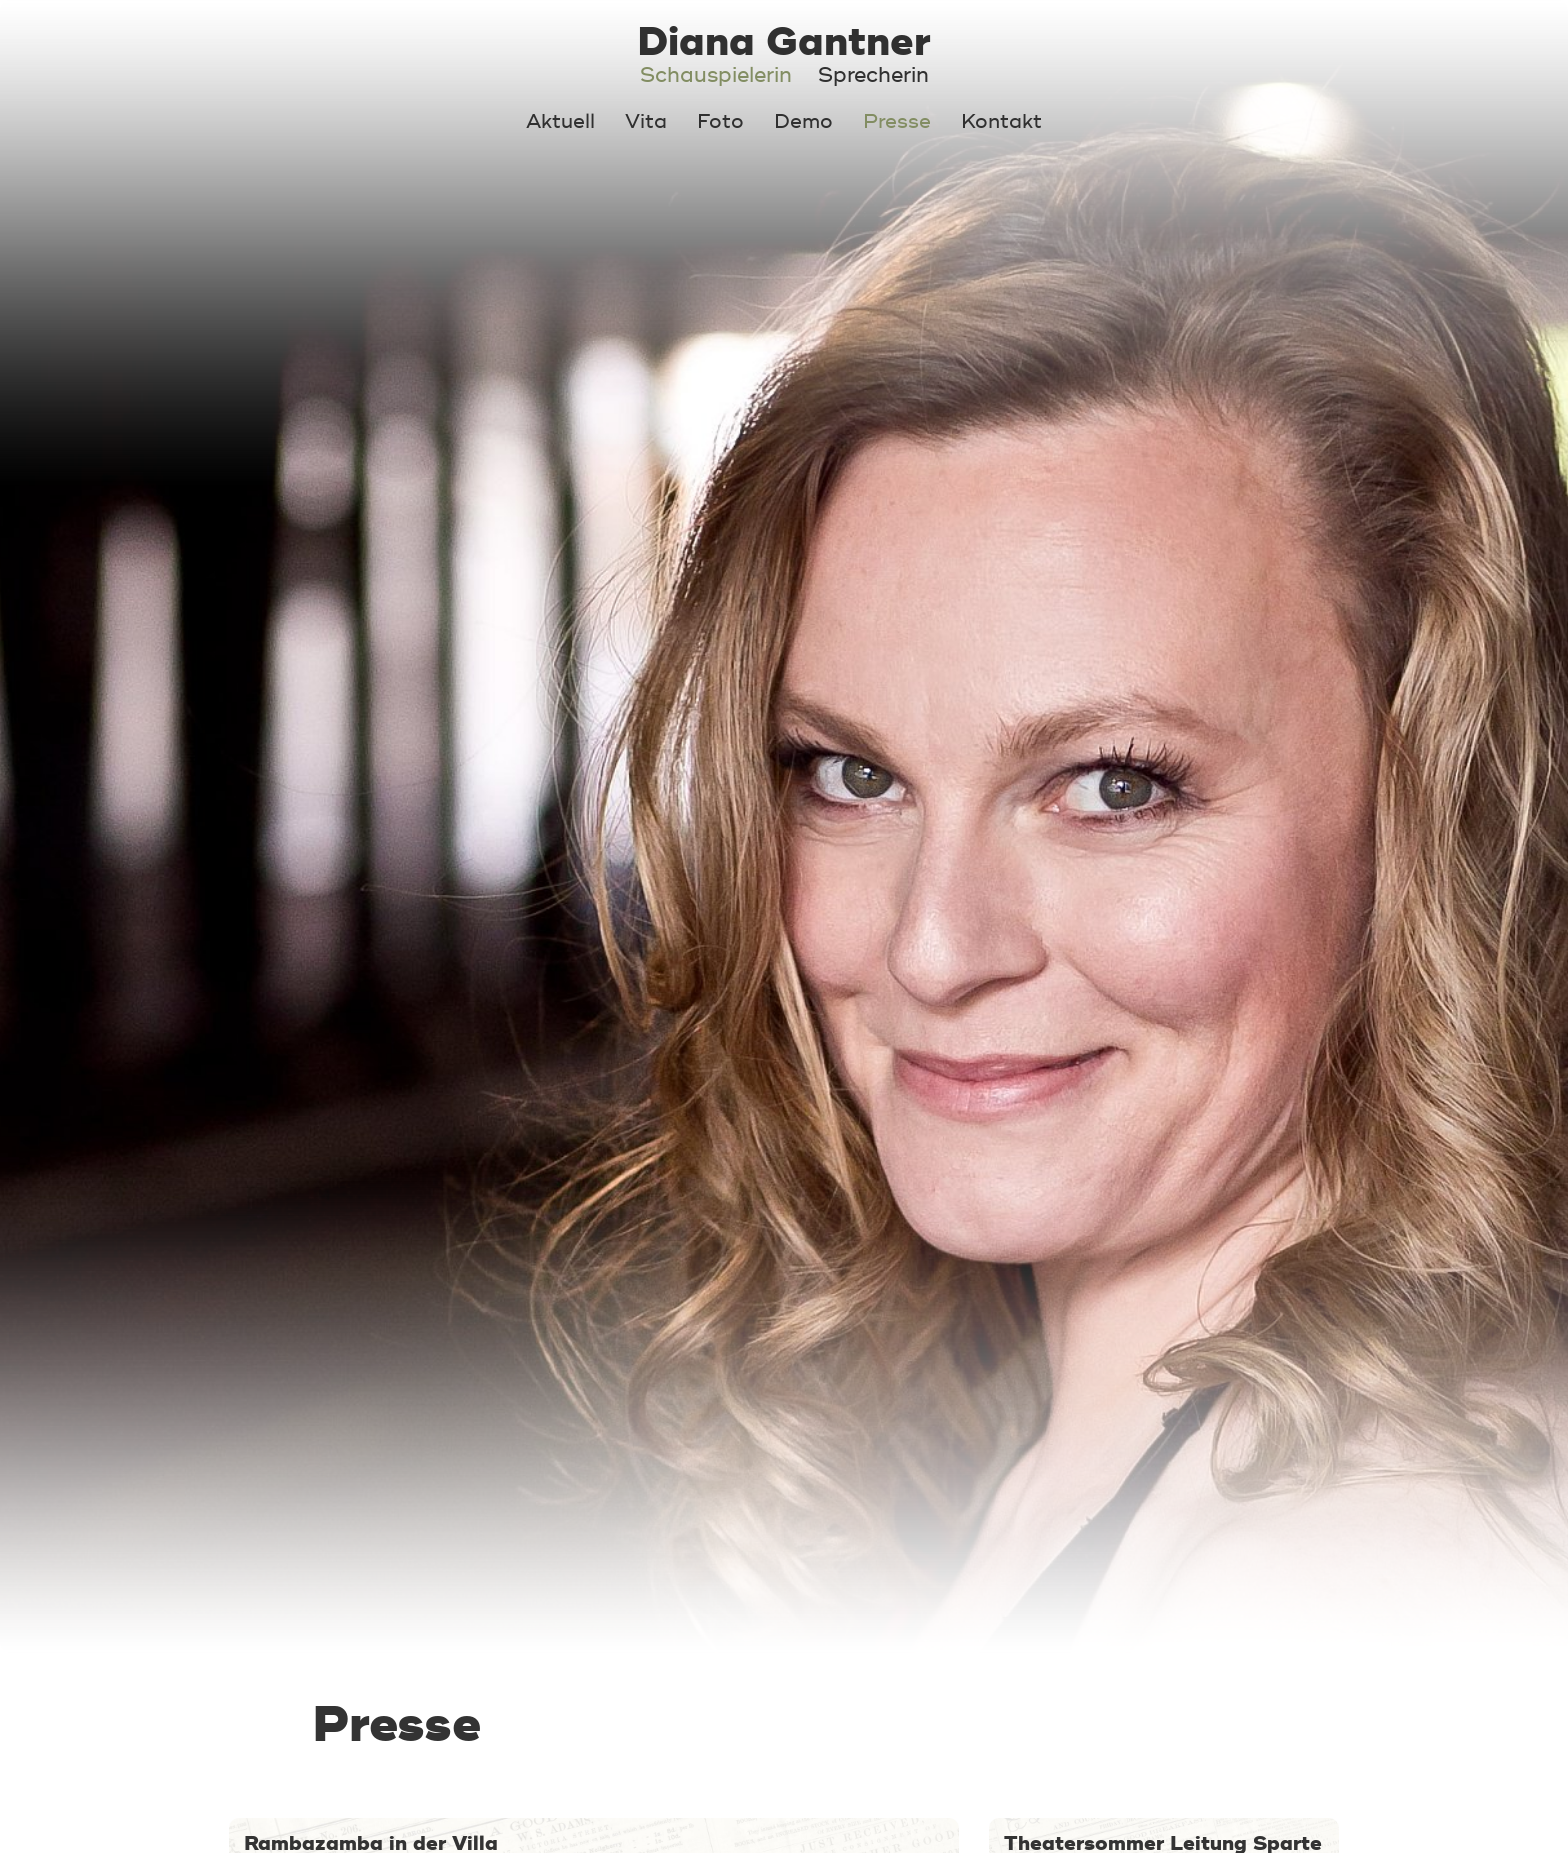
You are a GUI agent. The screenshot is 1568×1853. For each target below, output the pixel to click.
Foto (720, 121)
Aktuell (560, 121)
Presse (897, 121)
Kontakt (1001, 121)
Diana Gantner (784, 42)
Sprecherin (873, 75)
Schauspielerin (716, 75)
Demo (803, 121)
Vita (646, 121)
